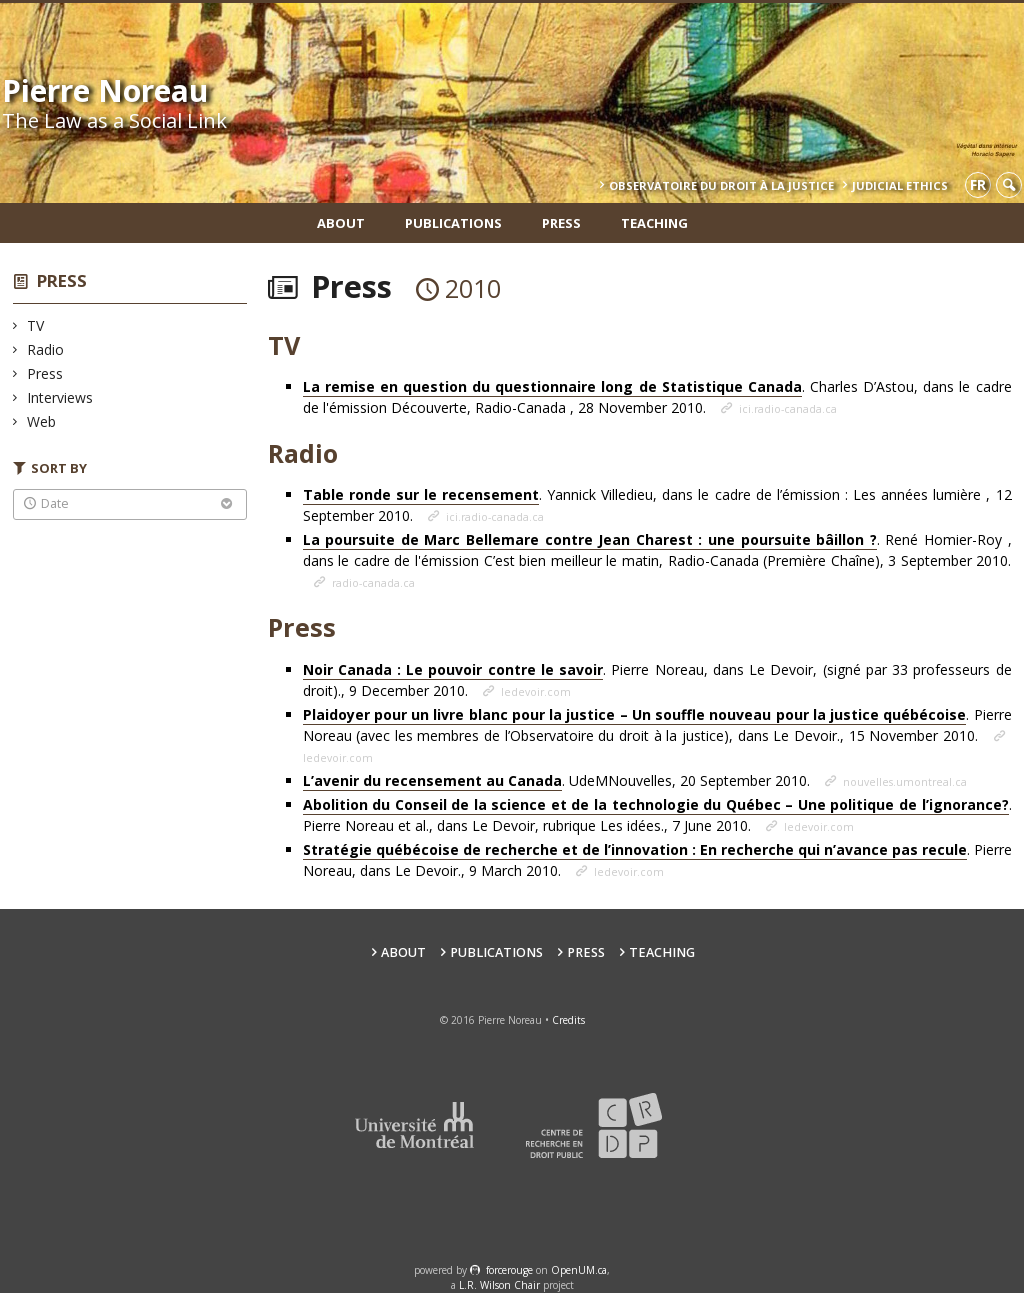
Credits (568, 1020)
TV (36, 325)
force (509, 1270)
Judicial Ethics (900, 185)
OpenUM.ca (579, 1270)
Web (42, 421)
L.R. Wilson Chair (499, 1285)
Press (561, 223)
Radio (46, 349)
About (341, 223)
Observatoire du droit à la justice (721, 185)
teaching (654, 223)
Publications (453, 223)
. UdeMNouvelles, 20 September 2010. (558, 781)
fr (978, 184)
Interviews (60, 397)
